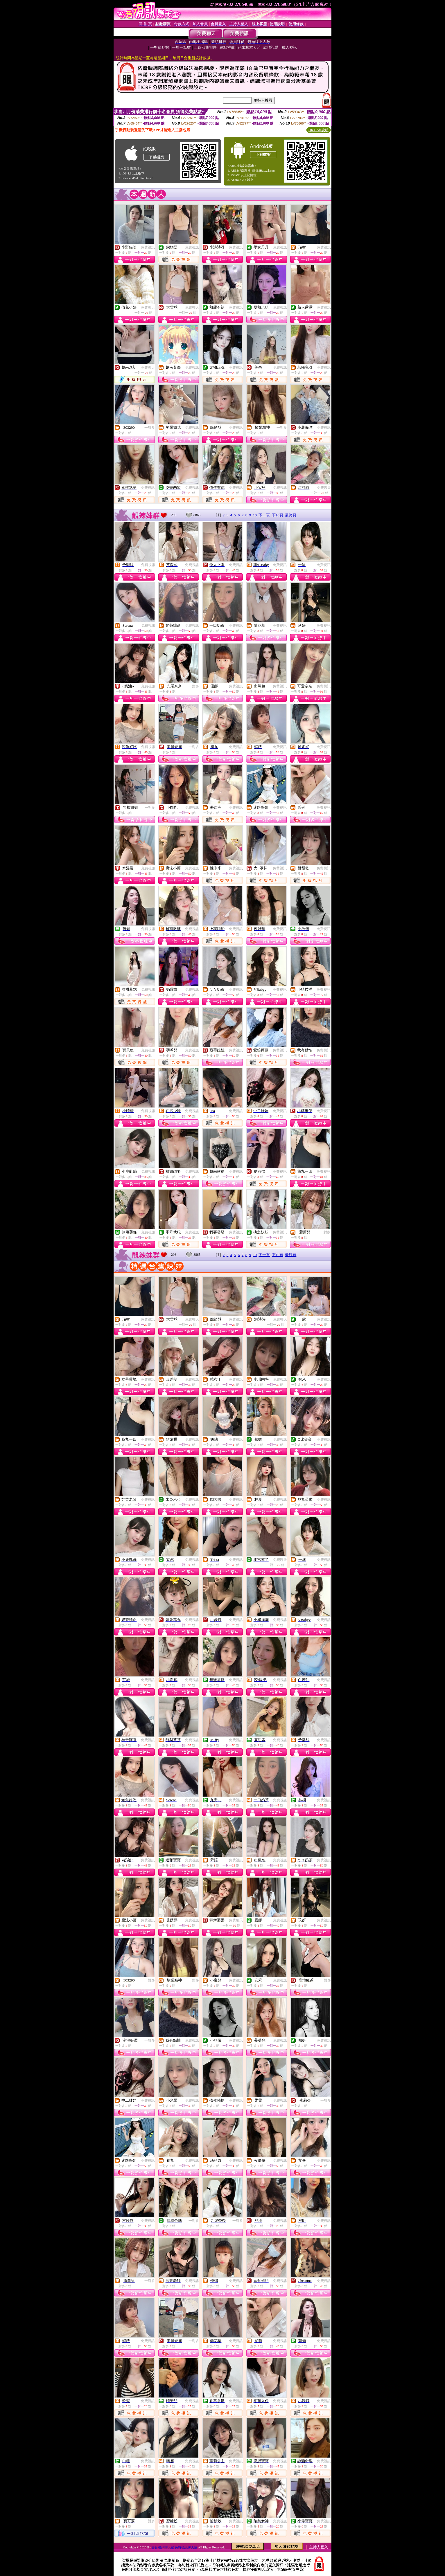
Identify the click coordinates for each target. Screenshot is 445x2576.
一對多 (149, 428)
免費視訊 (148, 247)
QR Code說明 (318, 130)
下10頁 (277, 515)
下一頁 (264, 515)
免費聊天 (148, 307)
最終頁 (290, 515)
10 (255, 515)
